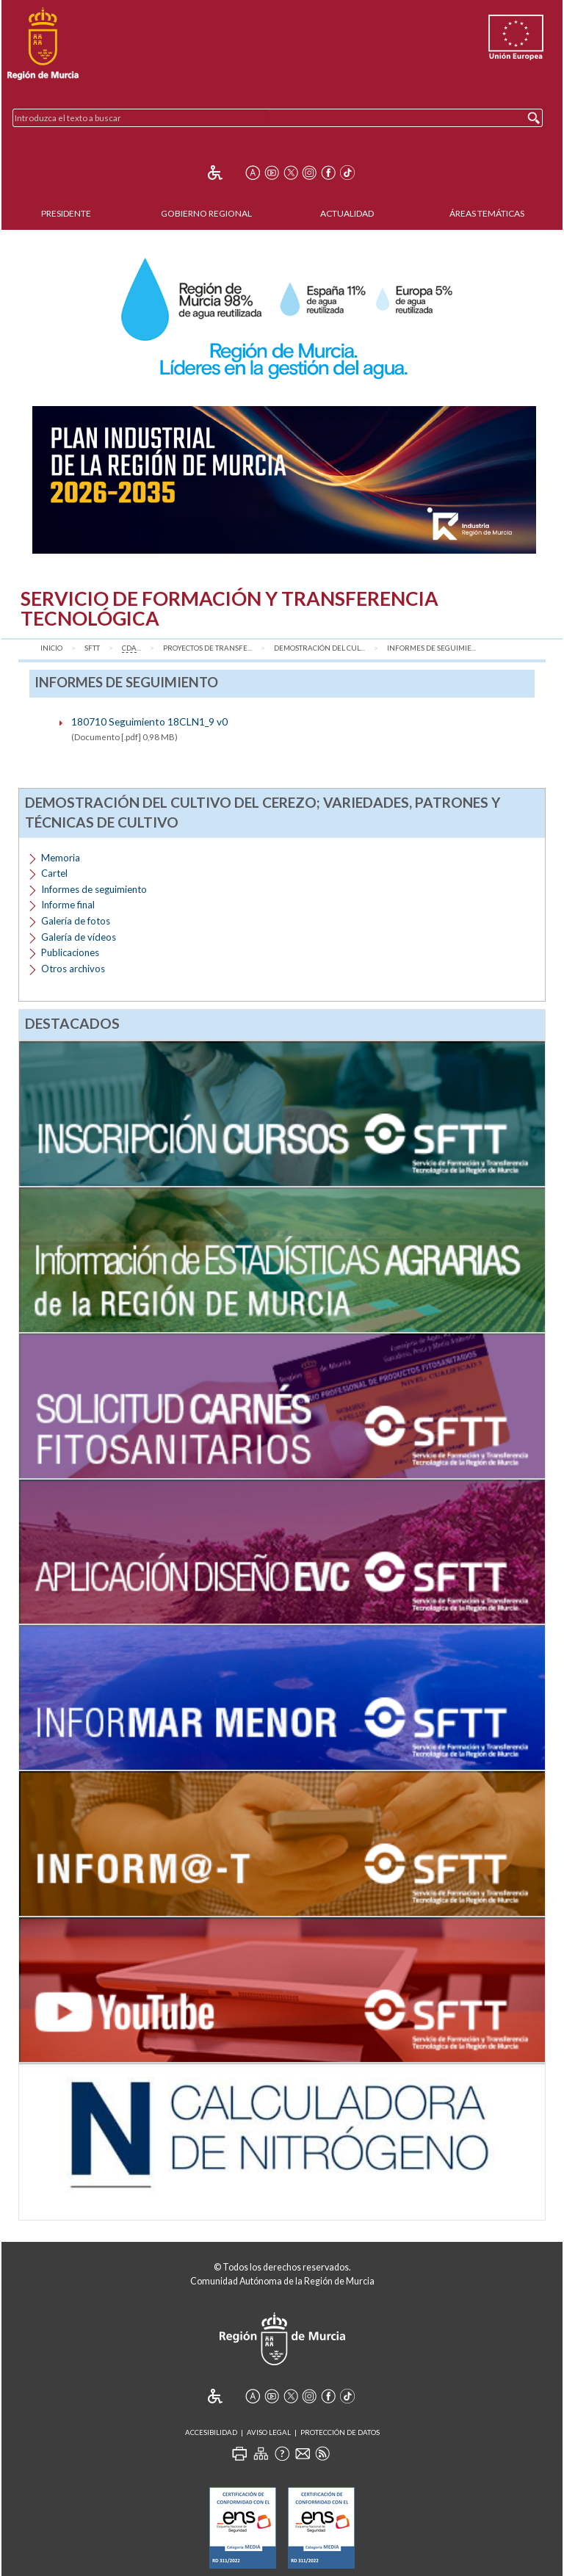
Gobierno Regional (206, 213)
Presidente (66, 213)
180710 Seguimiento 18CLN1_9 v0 (149, 721)
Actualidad (347, 213)
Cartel (54, 873)
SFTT (92, 648)
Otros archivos (73, 968)
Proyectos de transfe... (207, 648)
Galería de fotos (75, 921)
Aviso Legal (269, 2432)
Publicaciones (70, 952)
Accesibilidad (211, 2432)
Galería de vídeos (78, 937)
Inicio (51, 648)
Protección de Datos (340, 2432)
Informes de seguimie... (431, 648)
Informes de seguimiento (94, 889)
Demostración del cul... (319, 648)
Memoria (60, 858)
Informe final (68, 905)
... (131, 648)
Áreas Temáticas (486, 213)
